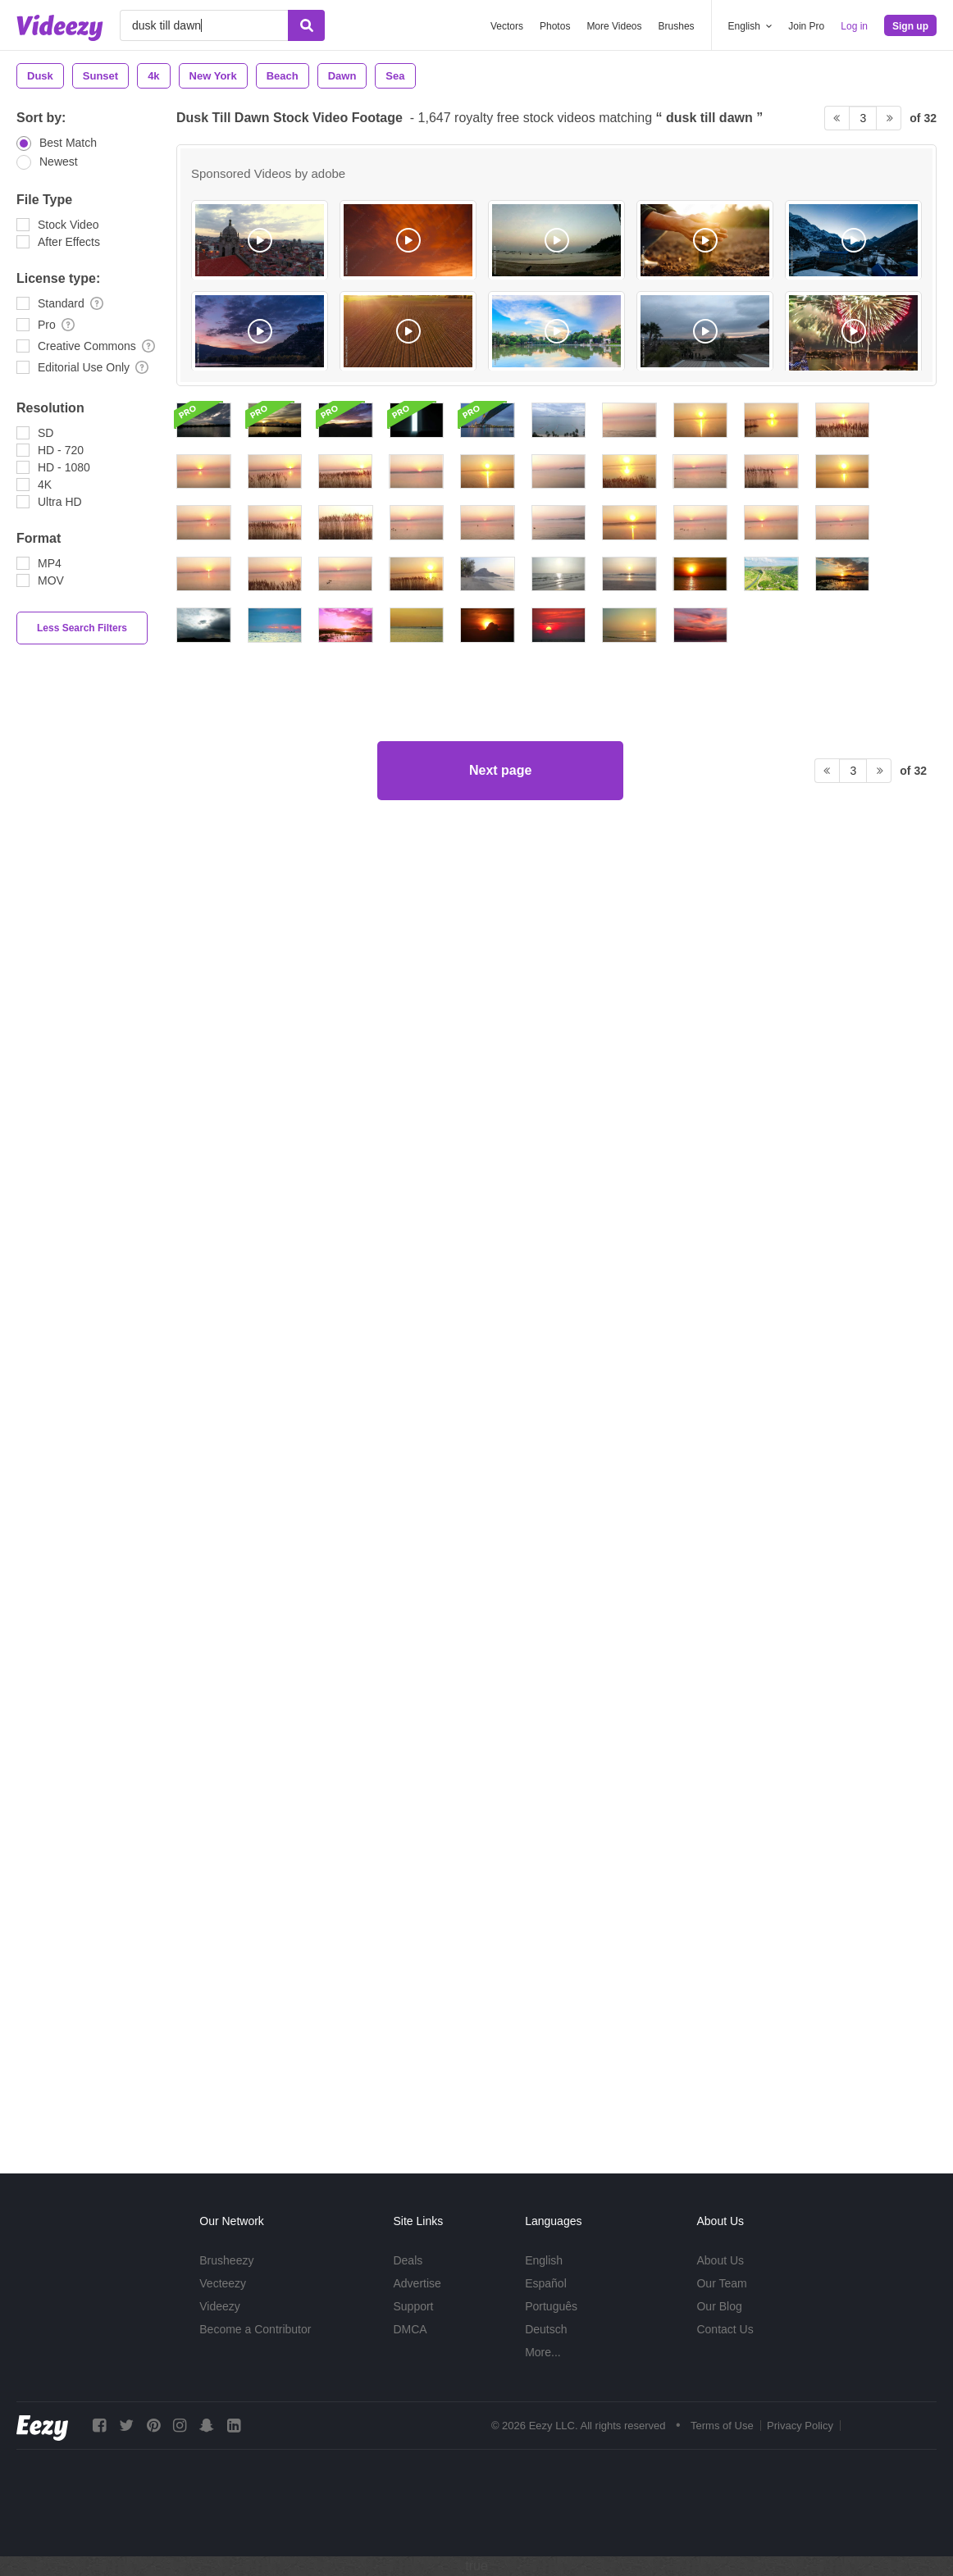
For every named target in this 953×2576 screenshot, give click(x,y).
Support (413, 2306)
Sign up (910, 26)
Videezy (219, 2306)
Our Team (721, 2283)
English (544, 2260)
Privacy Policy (800, 2425)
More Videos (613, 26)
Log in (854, 26)
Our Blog (718, 2306)
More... (543, 2352)
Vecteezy (222, 2283)
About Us (720, 2260)
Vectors (506, 26)
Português (551, 2306)
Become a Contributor (255, 2329)
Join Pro (806, 26)
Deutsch (546, 2329)
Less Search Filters (82, 628)
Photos (555, 26)
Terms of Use (722, 2425)
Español (546, 2283)
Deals (407, 2260)
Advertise (416, 2283)
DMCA (409, 2329)
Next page (500, 2078)
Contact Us (724, 2329)
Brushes (677, 26)
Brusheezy (226, 2260)
